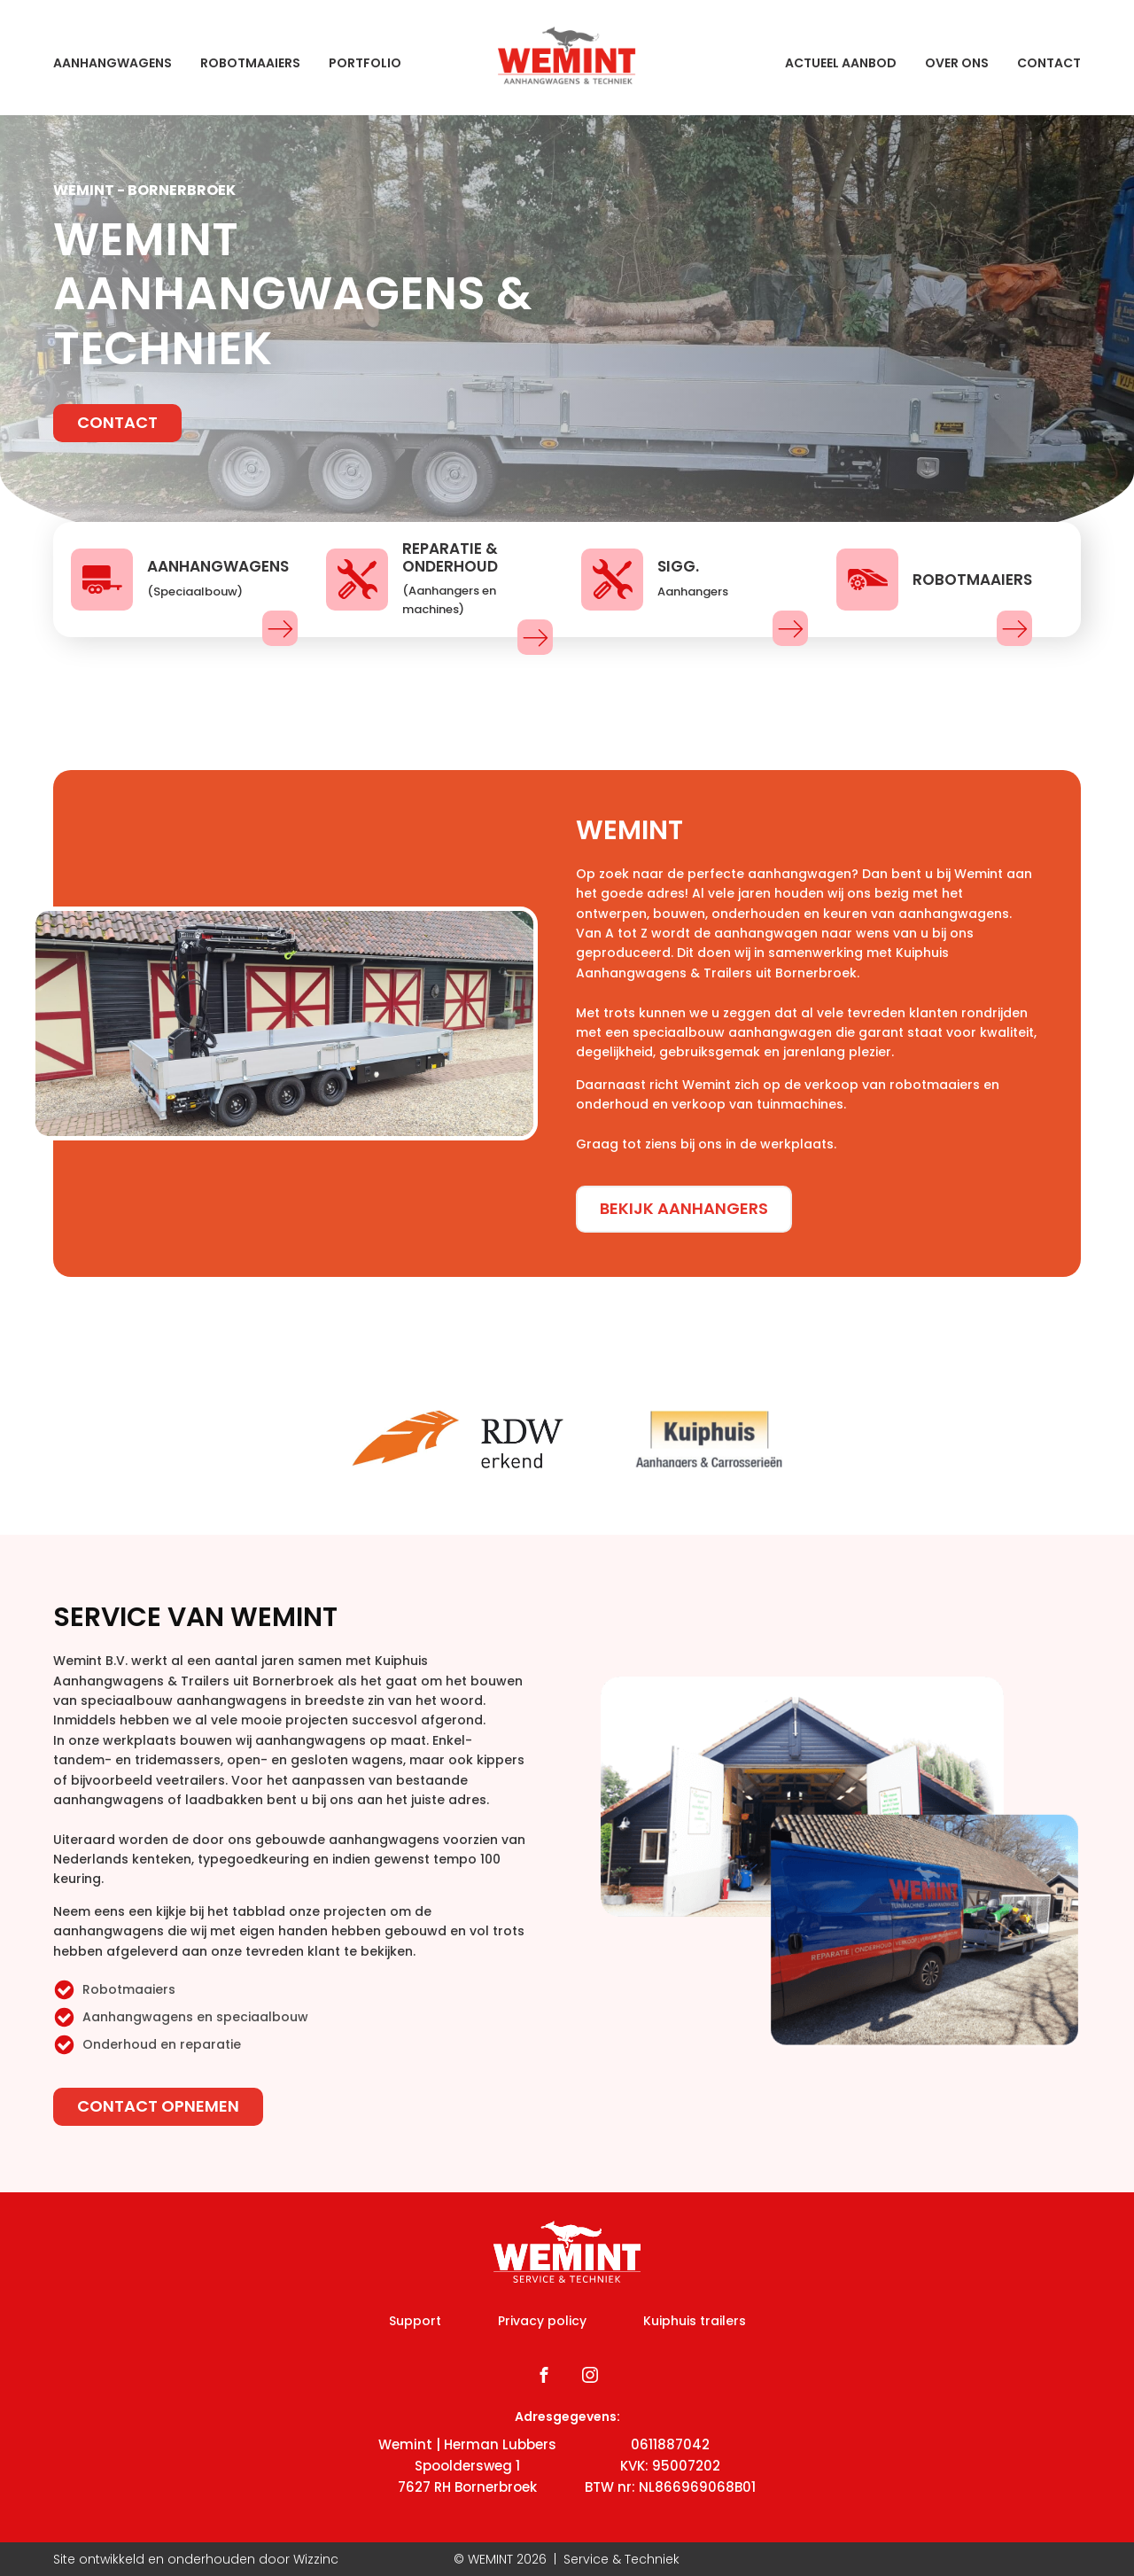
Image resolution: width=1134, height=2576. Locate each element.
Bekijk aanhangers (684, 1208)
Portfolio (365, 63)
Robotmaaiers (250, 63)
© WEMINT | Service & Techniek (567, 2559)
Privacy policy (542, 2321)
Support (415, 2321)
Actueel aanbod (841, 63)
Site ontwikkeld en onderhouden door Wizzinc (195, 2559)
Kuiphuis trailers (694, 2321)
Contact (1049, 63)
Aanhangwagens (112, 63)
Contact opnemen (158, 2106)
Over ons (957, 63)
